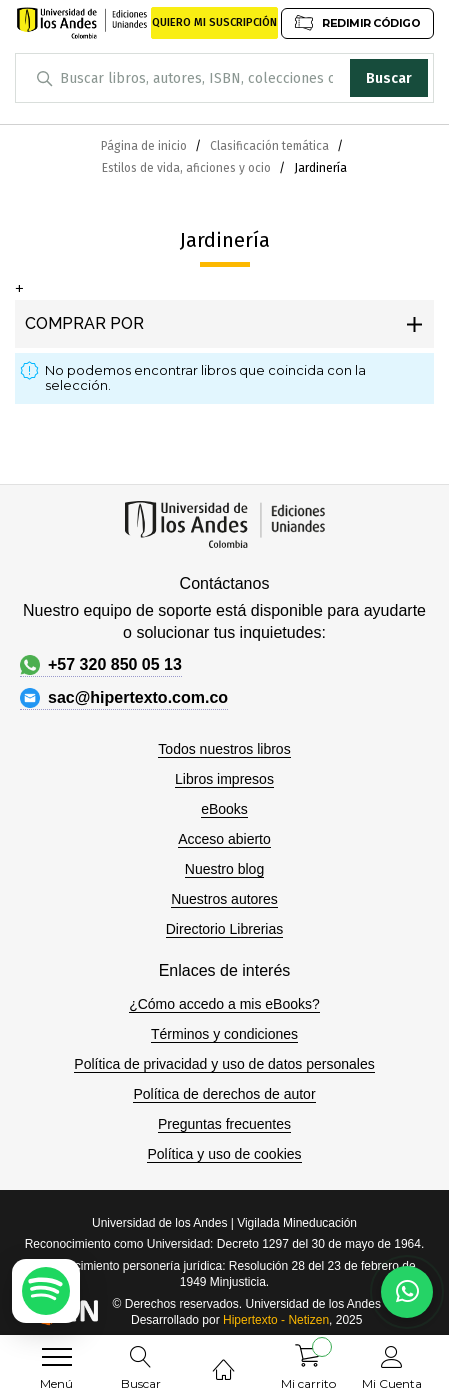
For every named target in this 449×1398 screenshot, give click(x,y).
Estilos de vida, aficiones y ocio (188, 168)
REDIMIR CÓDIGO (357, 22)
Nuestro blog (224, 869)
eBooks (224, 809)
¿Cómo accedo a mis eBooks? (224, 1004)
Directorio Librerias (224, 929)
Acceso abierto (224, 839)
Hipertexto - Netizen (276, 1320)
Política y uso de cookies (224, 1154)
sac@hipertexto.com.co (124, 698)
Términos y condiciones (224, 1034)
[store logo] (82, 23)
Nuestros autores (224, 899)
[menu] (57, 1357)
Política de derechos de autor (224, 1094)
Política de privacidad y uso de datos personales (224, 1064)
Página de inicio (145, 146)
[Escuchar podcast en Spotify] (46, 1291)
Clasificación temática (271, 146)
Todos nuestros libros (224, 749)
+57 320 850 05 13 (101, 665)
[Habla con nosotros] (407, 1292)
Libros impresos (224, 779)
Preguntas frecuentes (224, 1124)
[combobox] (224, 78)
